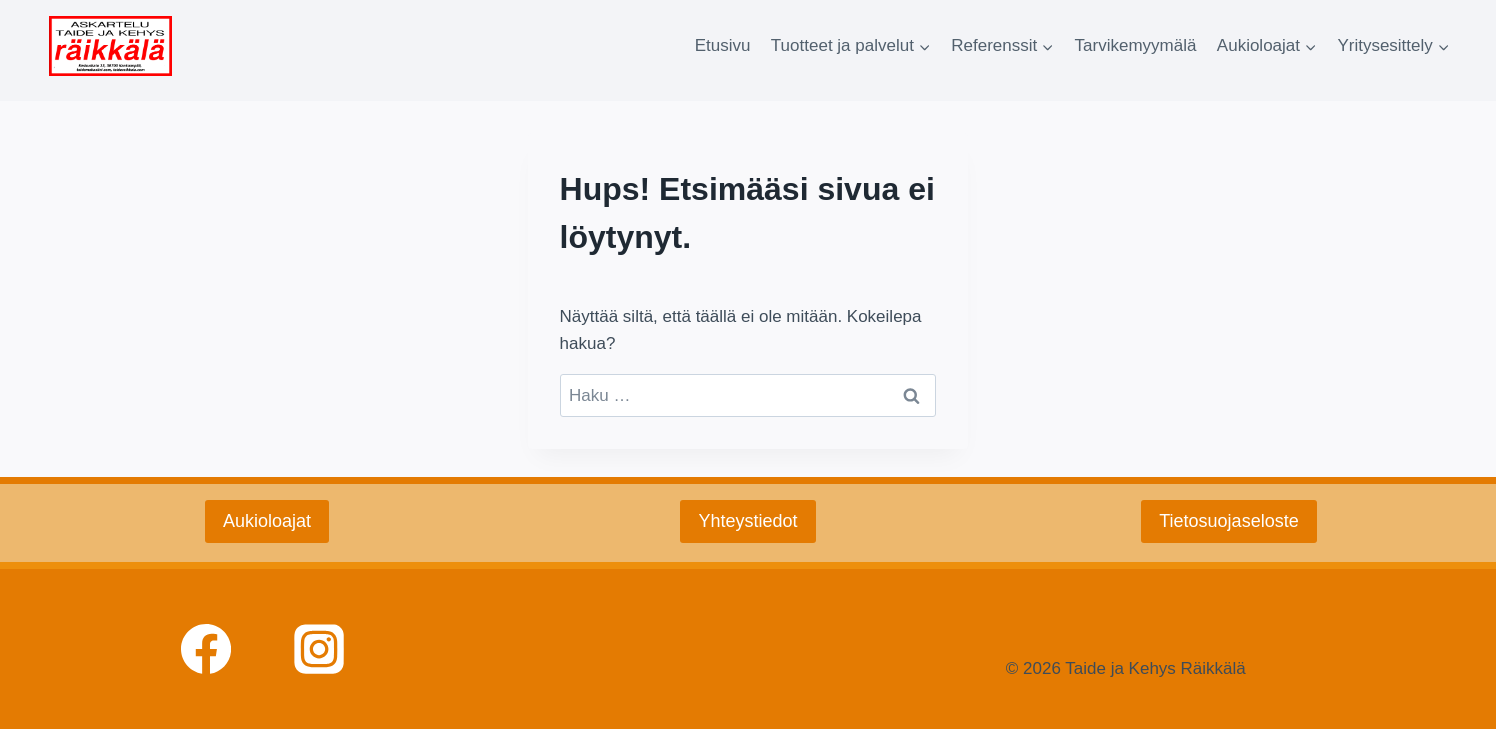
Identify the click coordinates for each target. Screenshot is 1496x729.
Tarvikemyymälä (1136, 45)
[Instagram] (319, 649)
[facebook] (206, 649)
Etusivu (723, 45)
